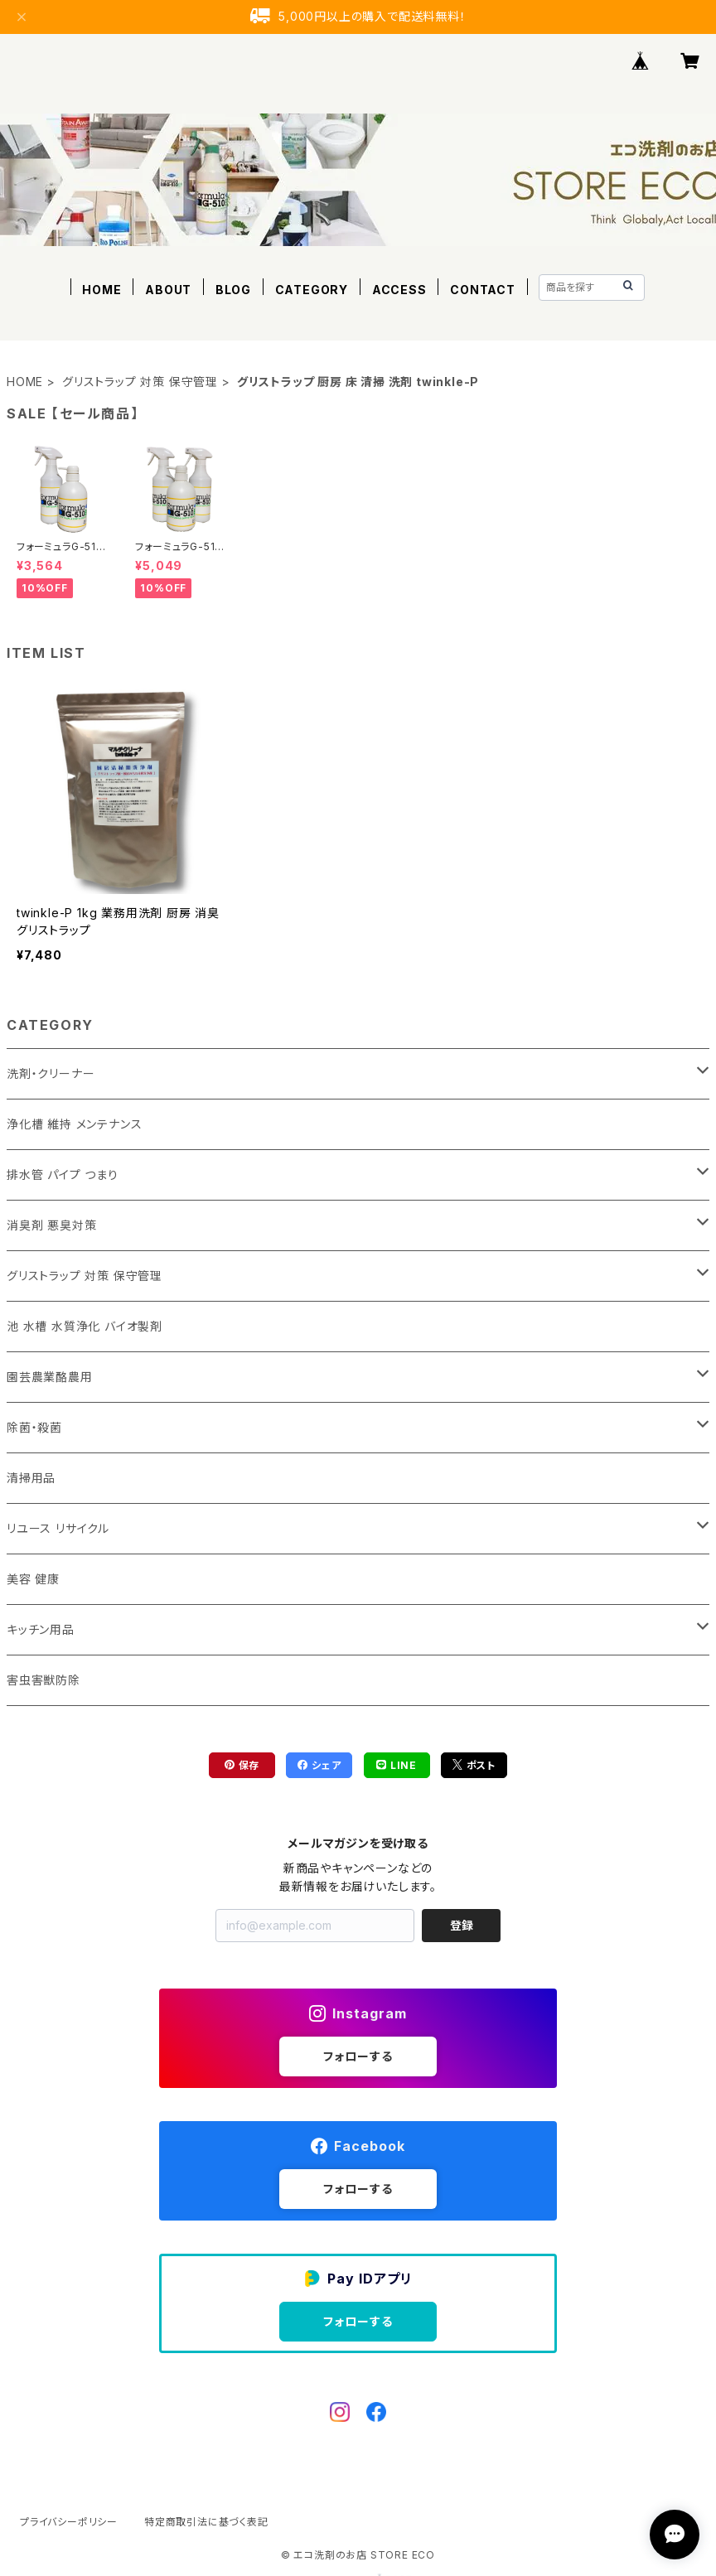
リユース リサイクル (58, 1528)
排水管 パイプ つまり (63, 1174)
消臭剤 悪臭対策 (51, 1225)
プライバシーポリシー (69, 2522)
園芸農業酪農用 (50, 1377)
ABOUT (168, 290)
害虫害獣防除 (43, 1680)
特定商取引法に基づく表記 (206, 2522)
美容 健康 (33, 1579)
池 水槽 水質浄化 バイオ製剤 (84, 1326)
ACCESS (399, 290)
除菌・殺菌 (34, 1427)
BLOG (233, 290)
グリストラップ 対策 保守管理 (140, 382)
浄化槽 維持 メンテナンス (74, 1124)
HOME (101, 290)
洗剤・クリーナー (50, 1073)
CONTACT (482, 290)
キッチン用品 (41, 1629)
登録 (461, 1925)
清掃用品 (31, 1478)
